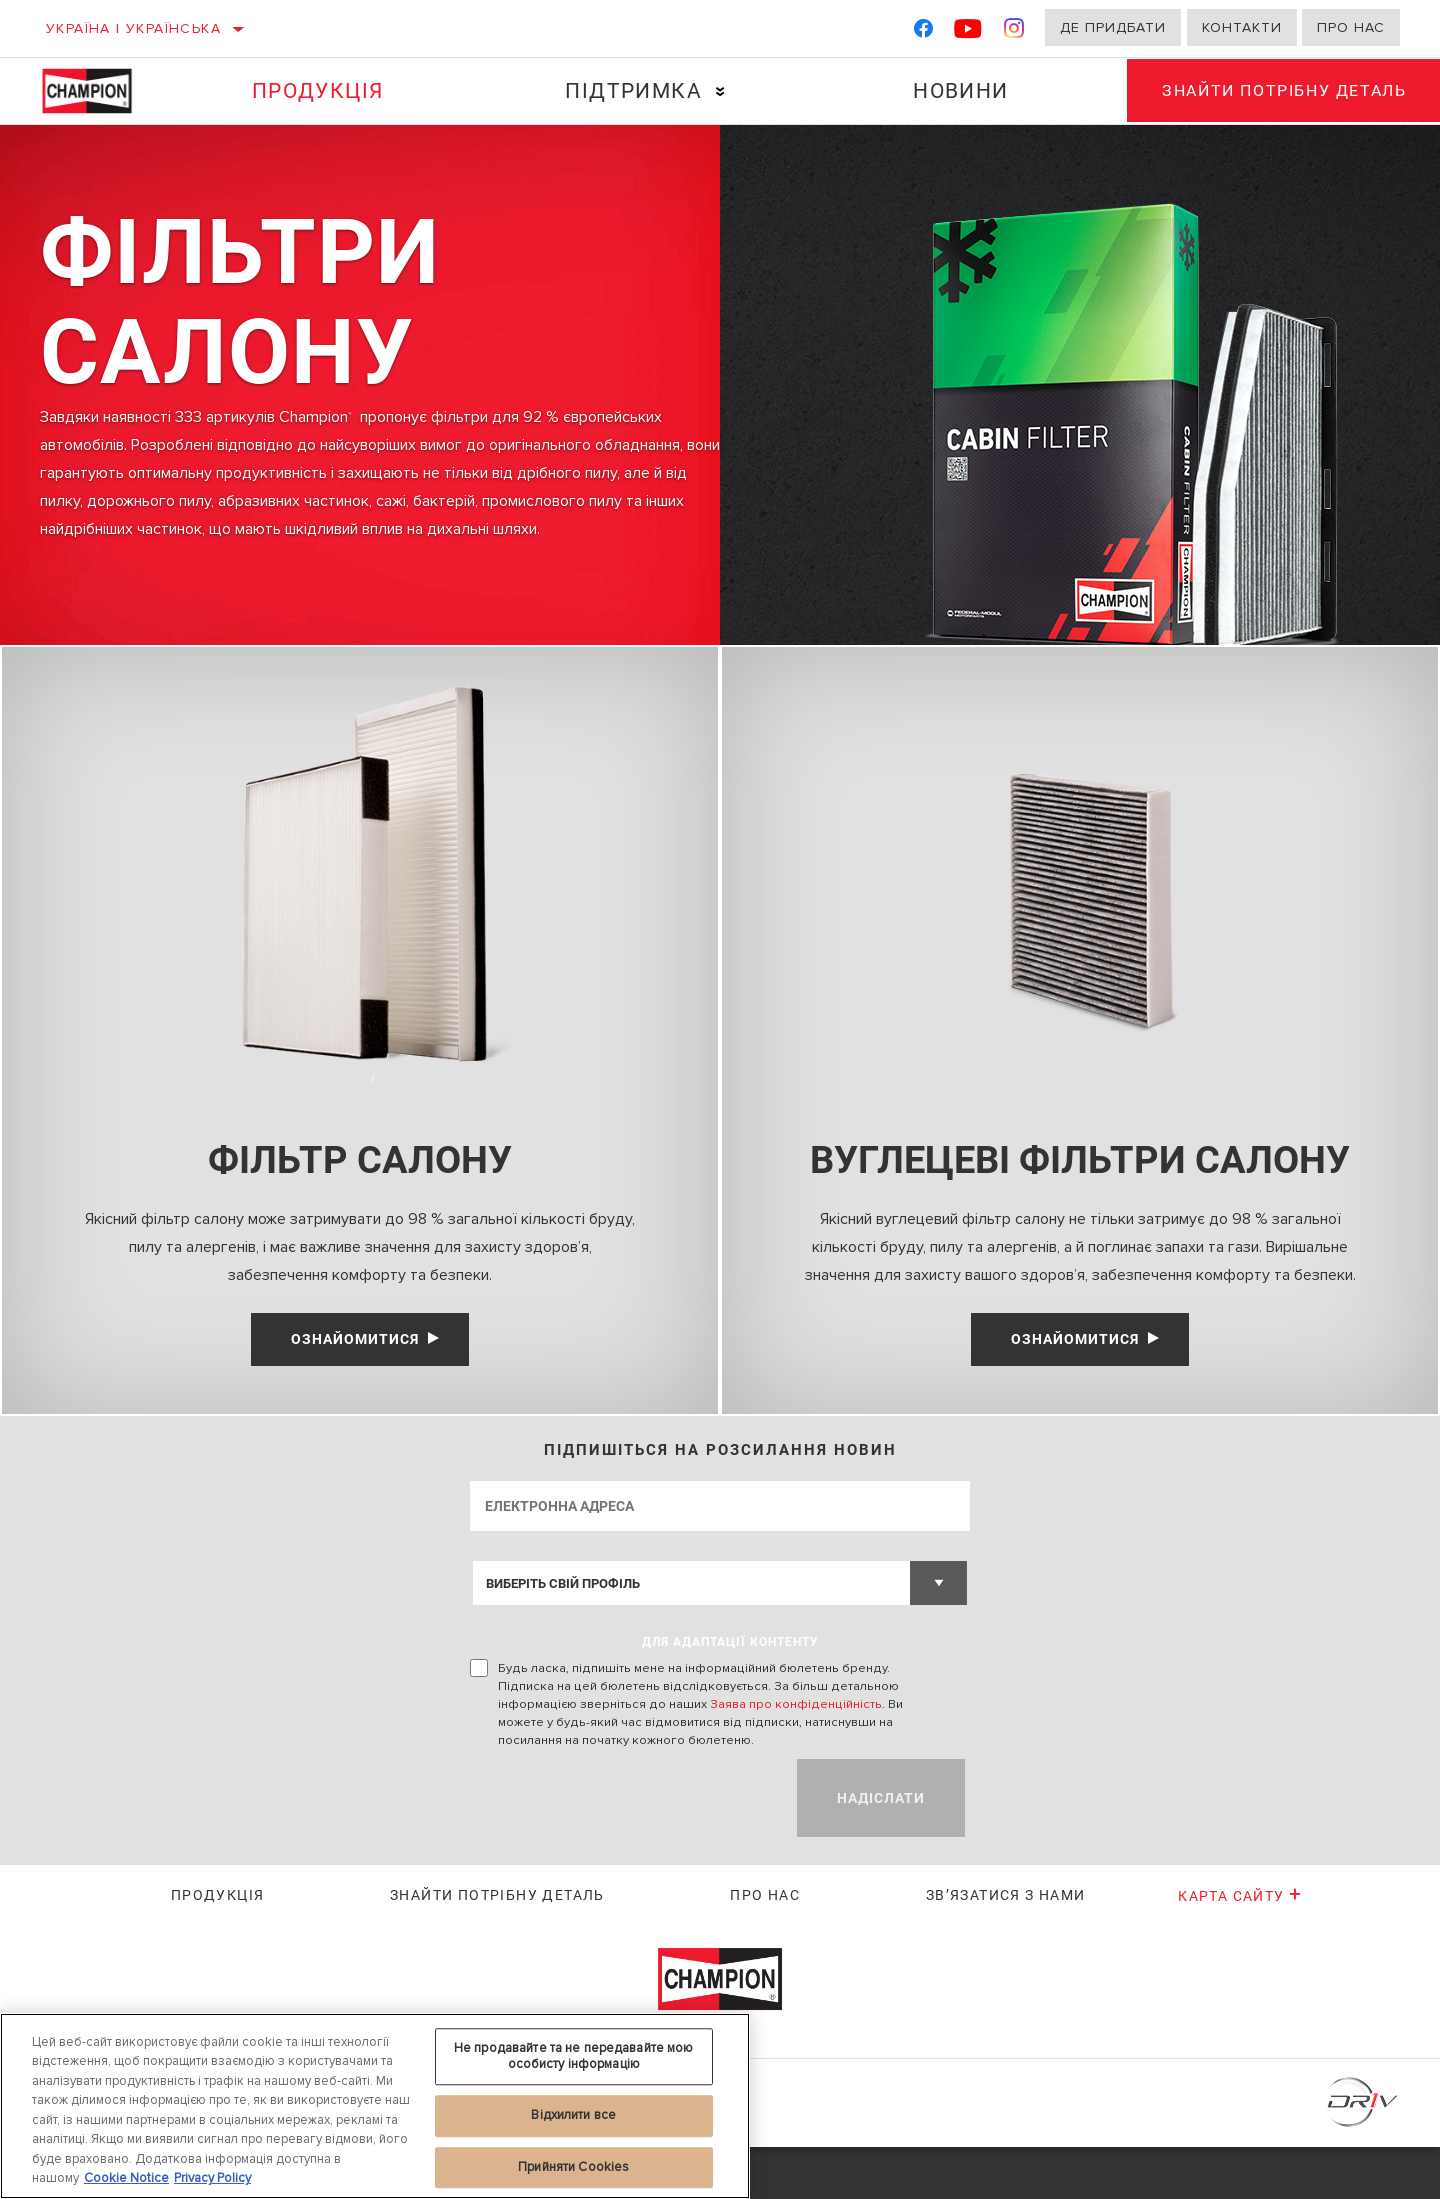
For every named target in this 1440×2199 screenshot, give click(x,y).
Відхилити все (573, 2115)
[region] (375, 2106)
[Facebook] (923, 32)
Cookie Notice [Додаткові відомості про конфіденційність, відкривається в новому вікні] (126, 2178)
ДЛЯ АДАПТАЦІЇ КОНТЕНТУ (730, 1694)
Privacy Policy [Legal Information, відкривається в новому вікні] (212, 2178)
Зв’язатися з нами (1006, 1946)
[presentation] (622, 1850)
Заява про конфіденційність (796, 1756)
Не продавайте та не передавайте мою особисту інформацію (574, 2056)
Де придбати (1113, 27)
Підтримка (629, 91)
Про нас (1351, 27)
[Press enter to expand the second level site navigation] (716, 91)
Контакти (1242, 27)
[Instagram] (1014, 32)
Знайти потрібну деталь (497, 1946)
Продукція (316, 91)
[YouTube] (968, 32)
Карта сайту (1240, 1947)
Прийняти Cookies (573, 2167)
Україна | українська (133, 28)
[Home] (100, 91)
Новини (953, 91)
